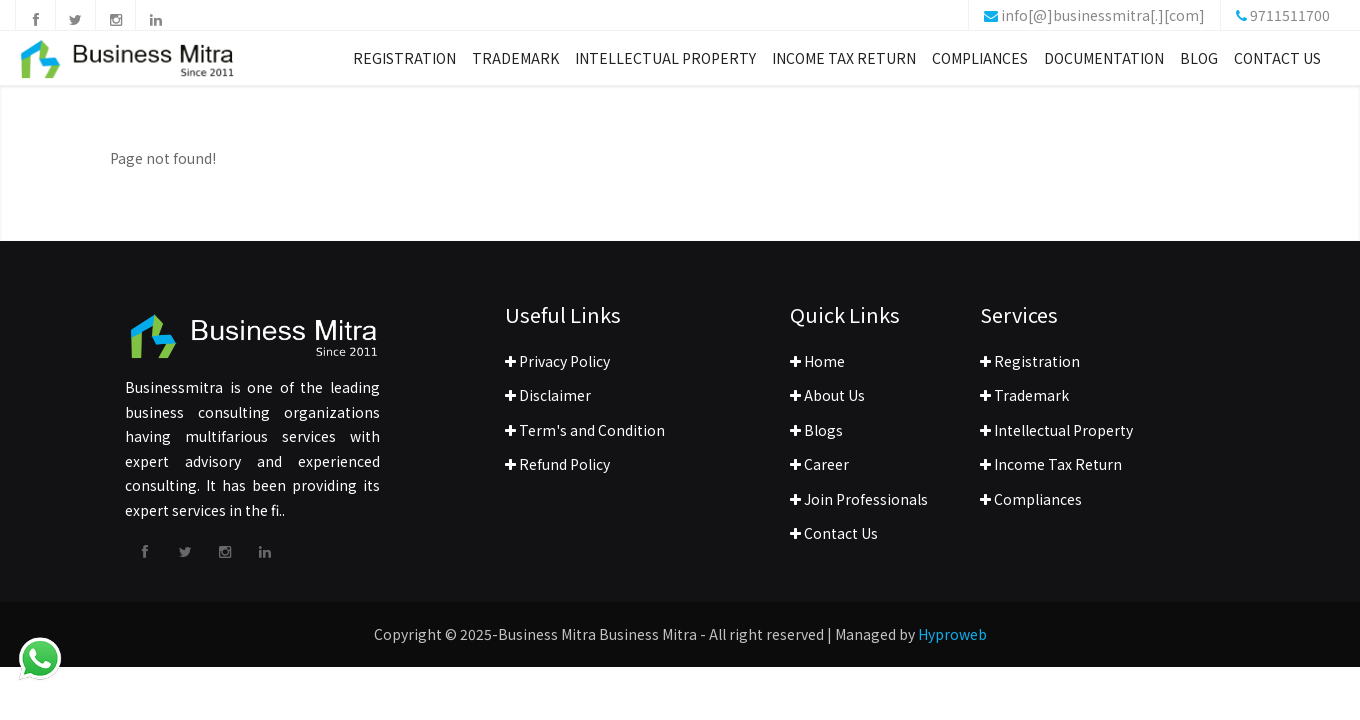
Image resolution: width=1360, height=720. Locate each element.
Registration (404, 63)
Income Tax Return (844, 63)
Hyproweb (952, 634)
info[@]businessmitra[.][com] (1103, 15)
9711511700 (1290, 15)
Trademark (515, 63)
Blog (1199, 63)
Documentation (1104, 63)
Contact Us (1277, 63)
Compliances (980, 63)
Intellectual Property (665, 63)
